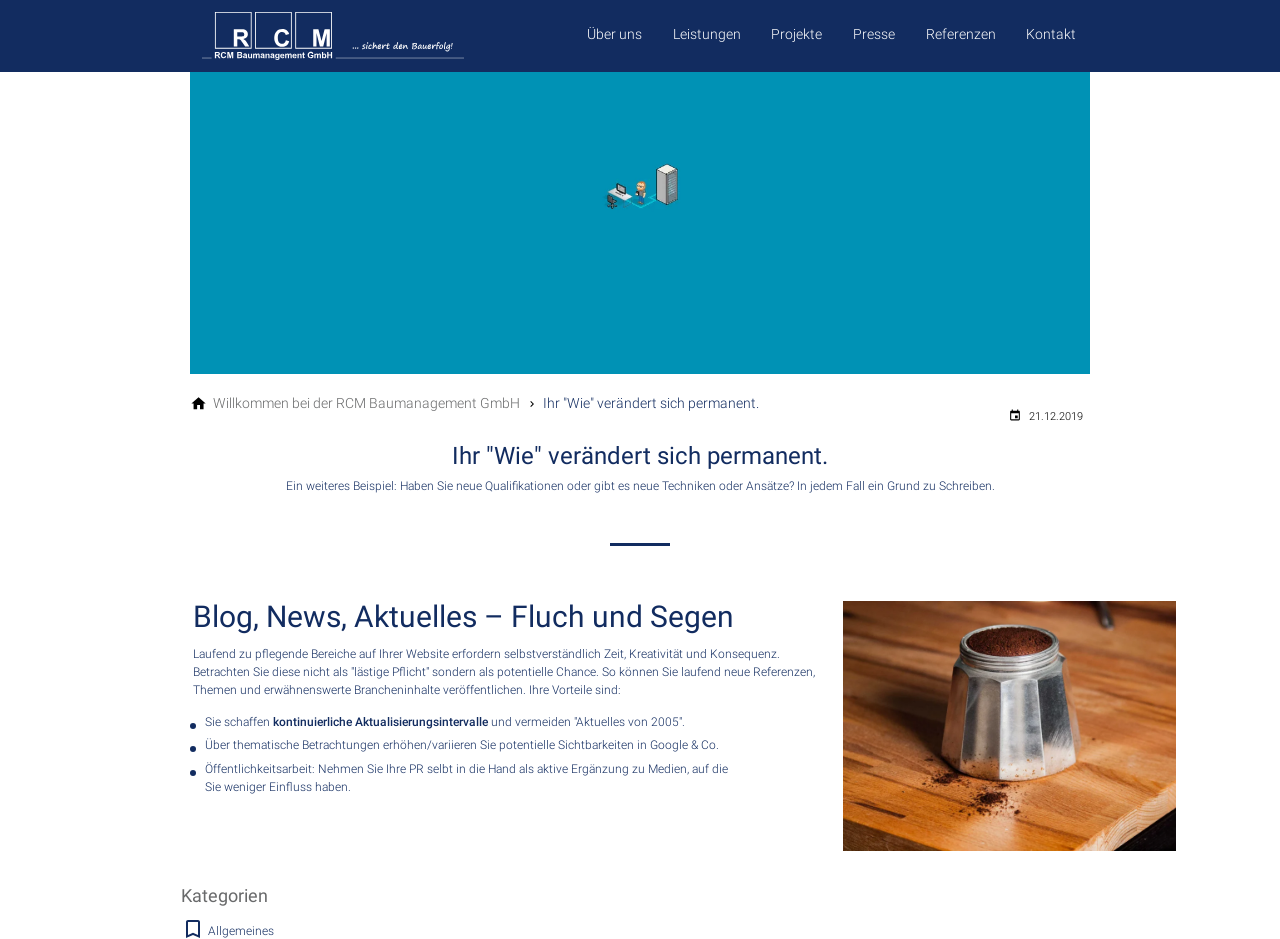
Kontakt (1051, 34)
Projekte (796, 34)
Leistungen (707, 34)
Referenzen (961, 34)
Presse (874, 34)
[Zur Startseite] (370, 36)
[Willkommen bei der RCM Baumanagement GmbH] (366, 403)
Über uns (614, 34)
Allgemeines (241, 931)
